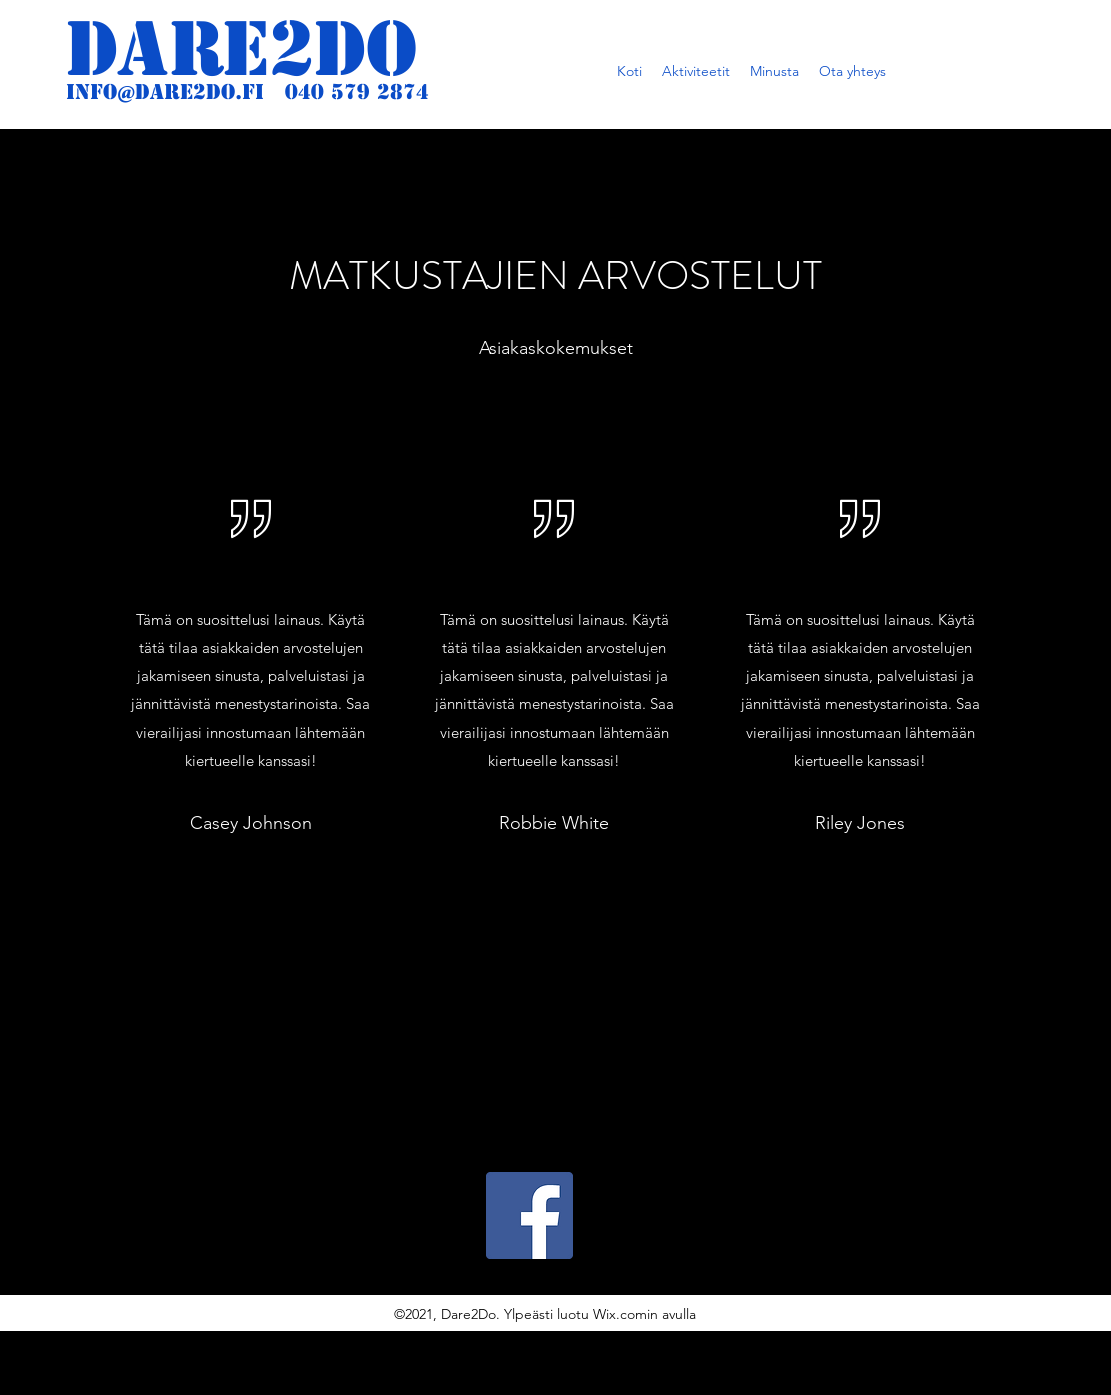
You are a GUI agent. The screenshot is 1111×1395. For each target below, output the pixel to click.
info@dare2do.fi (165, 92)
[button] (696, 71)
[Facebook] (529, 1215)
